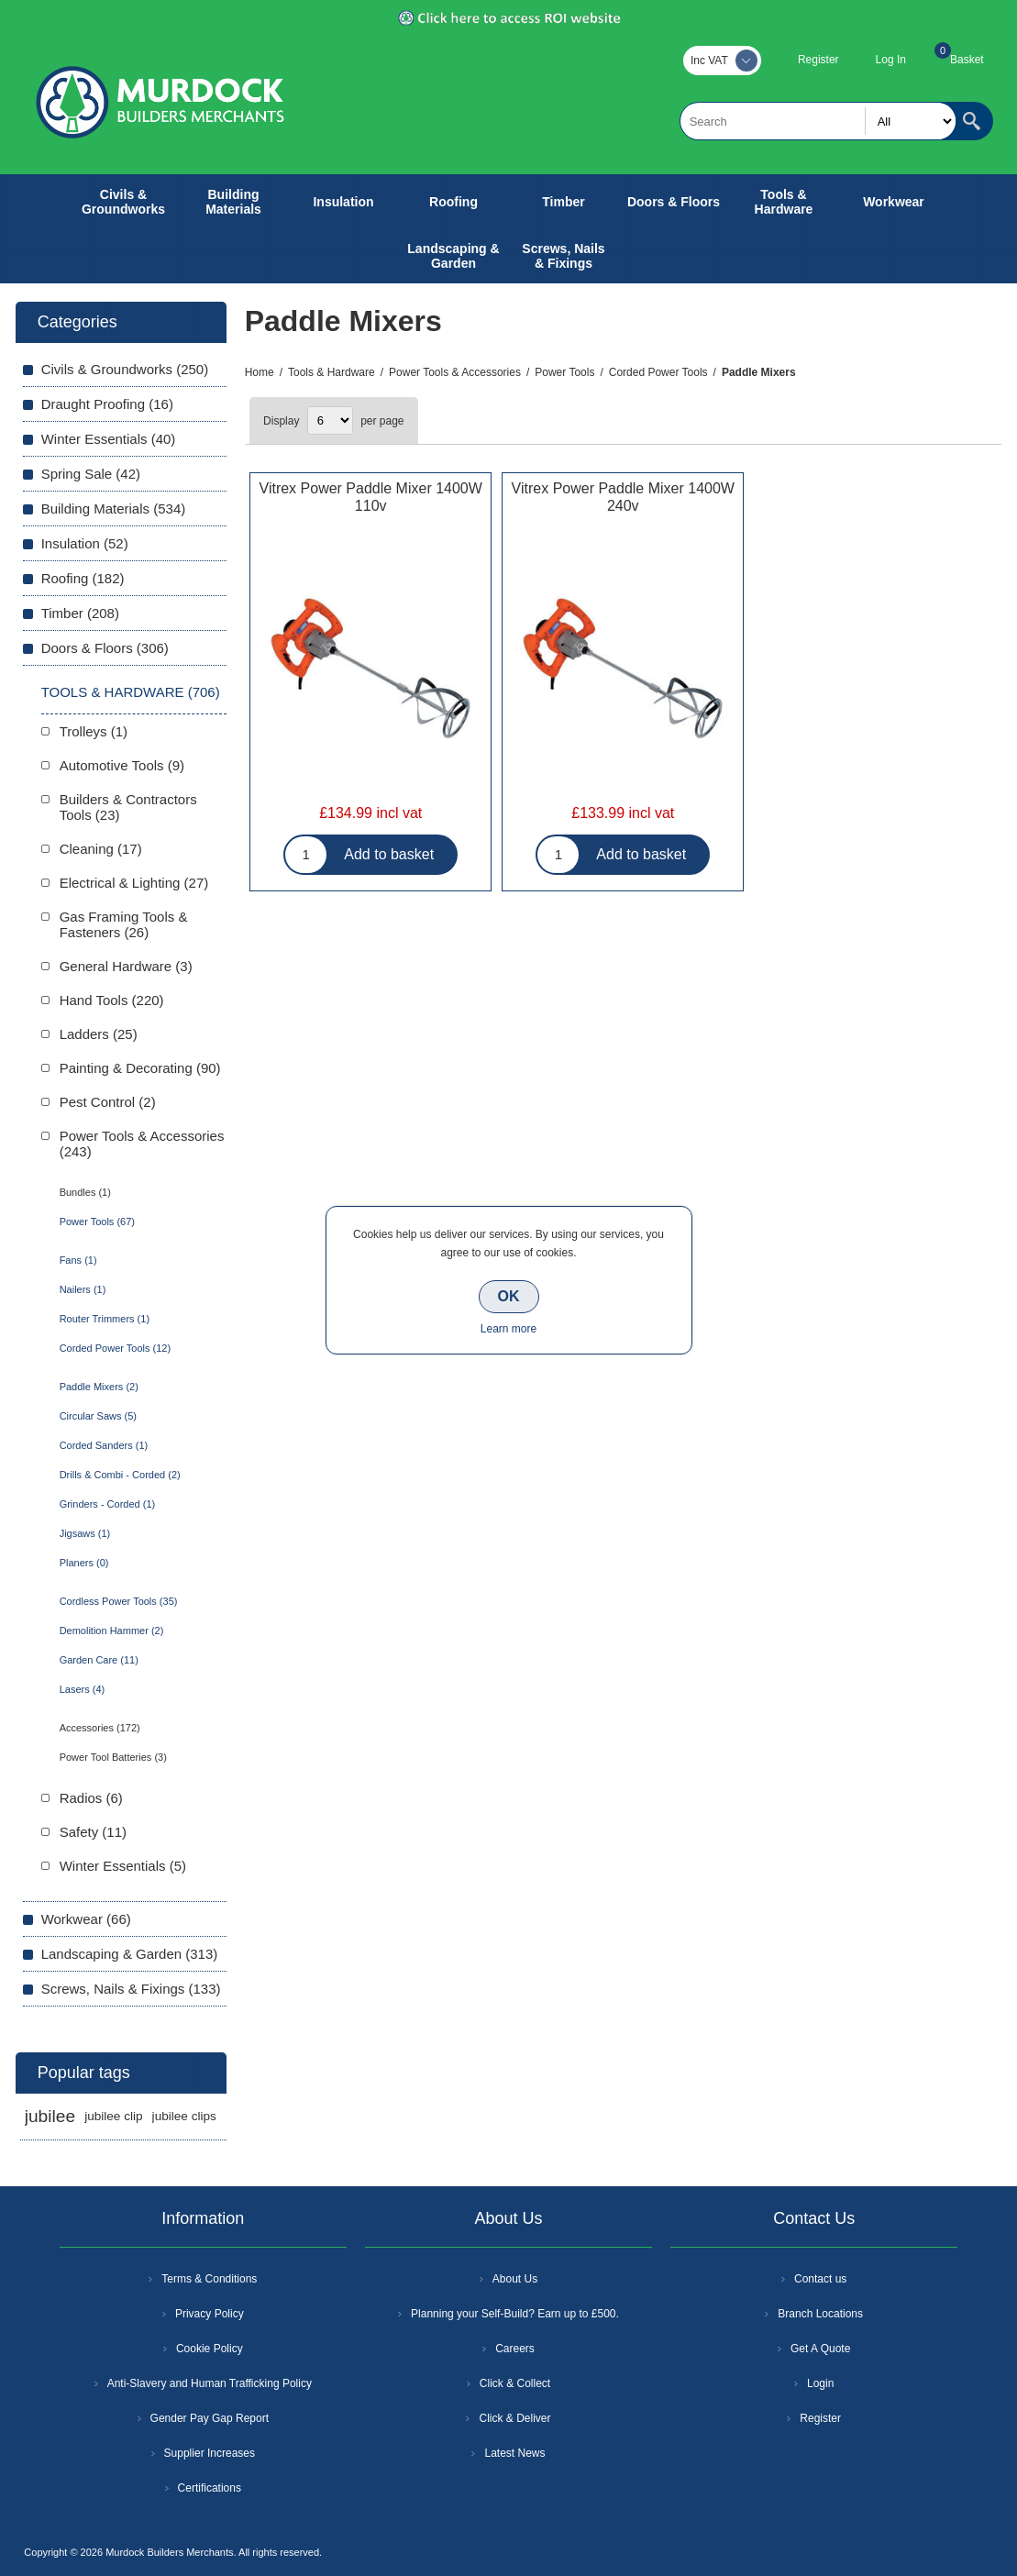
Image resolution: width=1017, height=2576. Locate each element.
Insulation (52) (84, 543)
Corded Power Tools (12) (115, 1348)
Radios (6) (91, 1798)
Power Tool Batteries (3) (113, 1757)
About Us (514, 2278)
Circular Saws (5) (98, 1415)
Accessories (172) (100, 1727)
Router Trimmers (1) (104, 1318)
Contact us (820, 2278)
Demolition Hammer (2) (112, 1630)
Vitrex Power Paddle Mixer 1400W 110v (371, 497)
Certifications (209, 2488)
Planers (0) (84, 1562)
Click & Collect (515, 2383)
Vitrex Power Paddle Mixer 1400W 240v (623, 497)
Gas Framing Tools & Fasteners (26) (124, 924)
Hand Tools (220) (112, 1000)
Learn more (508, 1328)
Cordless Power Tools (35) (119, 1601)
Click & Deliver (514, 2418)
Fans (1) (78, 1260)
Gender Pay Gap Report (209, 2418)
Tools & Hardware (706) (130, 692)
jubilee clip (113, 2116)
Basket (967, 59)
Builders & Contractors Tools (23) (128, 807)
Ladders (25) (99, 1034)
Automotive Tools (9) (122, 765)
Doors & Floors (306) (105, 648)
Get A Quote (820, 2348)
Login (820, 2383)
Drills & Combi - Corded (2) (120, 1474)
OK (509, 1296)
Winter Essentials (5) (123, 1866)
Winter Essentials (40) (108, 439)
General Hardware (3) (126, 966)
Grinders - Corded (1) (108, 1503)
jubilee (50, 2116)
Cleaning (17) (101, 849)
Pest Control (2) (108, 1102)
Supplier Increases (209, 2453)
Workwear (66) (86, 1919)
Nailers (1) (83, 1289)
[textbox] (818, 121)
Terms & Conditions (209, 2278)
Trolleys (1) (93, 731)
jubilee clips (184, 2116)
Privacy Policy (209, 2313)
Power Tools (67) (97, 1221)
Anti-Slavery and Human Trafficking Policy (209, 2383)
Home (259, 372)
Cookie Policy (209, 2348)
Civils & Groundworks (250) (125, 369)
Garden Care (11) (99, 1659)
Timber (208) (80, 613)
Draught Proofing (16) (107, 404)
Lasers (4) (82, 1689)
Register (818, 59)
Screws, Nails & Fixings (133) (131, 1988)
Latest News (514, 2453)
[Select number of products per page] (330, 420)
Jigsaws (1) (85, 1533)
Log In (891, 59)
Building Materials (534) (113, 508)
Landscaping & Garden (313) (129, 1954)
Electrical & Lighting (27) (134, 882)
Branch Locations (820, 2313)
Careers (515, 2348)
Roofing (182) (83, 578)
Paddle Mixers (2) (99, 1386)
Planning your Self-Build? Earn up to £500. (515, 2313)
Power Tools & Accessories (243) (142, 1143)
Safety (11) (93, 1832)
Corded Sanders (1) (104, 1445)
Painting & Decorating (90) (140, 1068)
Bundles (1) (85, 1192)
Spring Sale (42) (90, 473)
